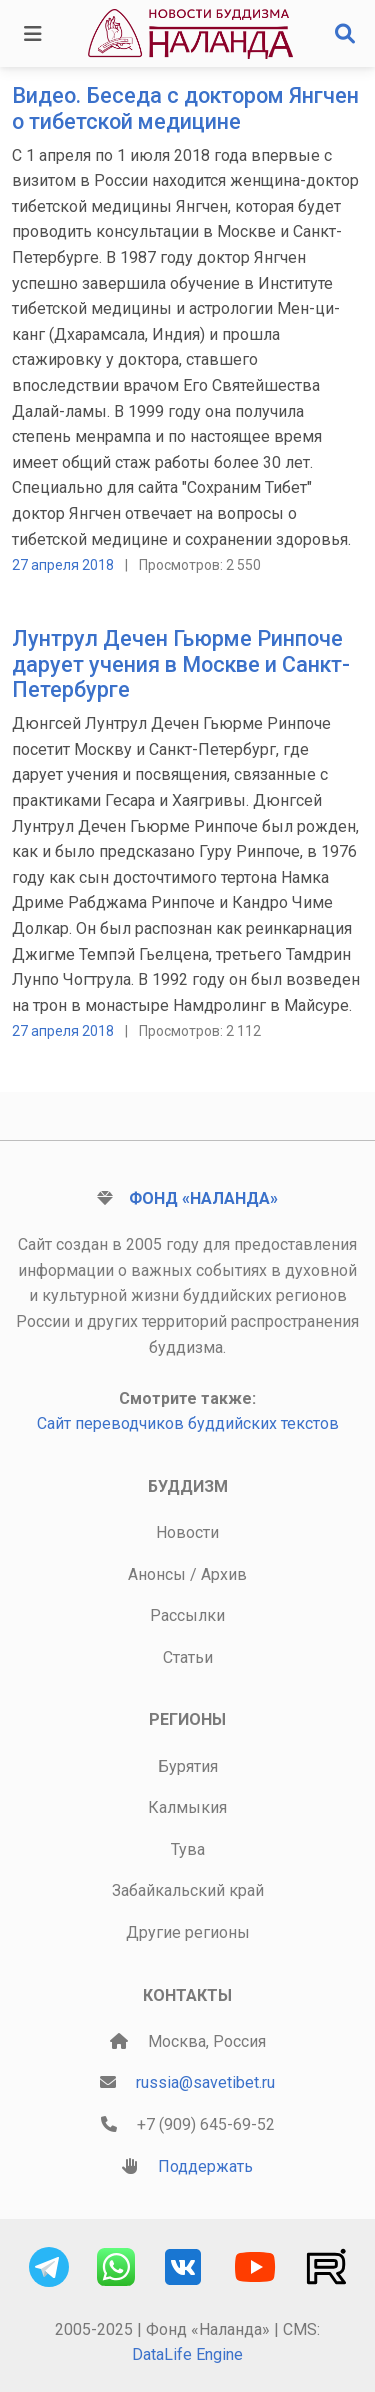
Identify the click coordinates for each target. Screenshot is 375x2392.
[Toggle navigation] (33, 34)
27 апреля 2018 (63, 565)
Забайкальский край (188, 1890)
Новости (187, 1532)
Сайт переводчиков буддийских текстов (188, 1423)
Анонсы (157, 1574)
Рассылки (187, 1615)
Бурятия (188, 1766)
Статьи (188, 1657)
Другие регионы (188, 1932)
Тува (188, 1849)
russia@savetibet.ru (205, 2082)
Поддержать (205, 2166)
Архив (224, 1574)
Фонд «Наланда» (203, 1198)
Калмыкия (187, 1807)
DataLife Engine (187, 2354)
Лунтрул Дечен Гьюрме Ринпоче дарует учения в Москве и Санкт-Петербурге (181, 664)
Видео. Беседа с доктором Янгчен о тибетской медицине (185, 108)
